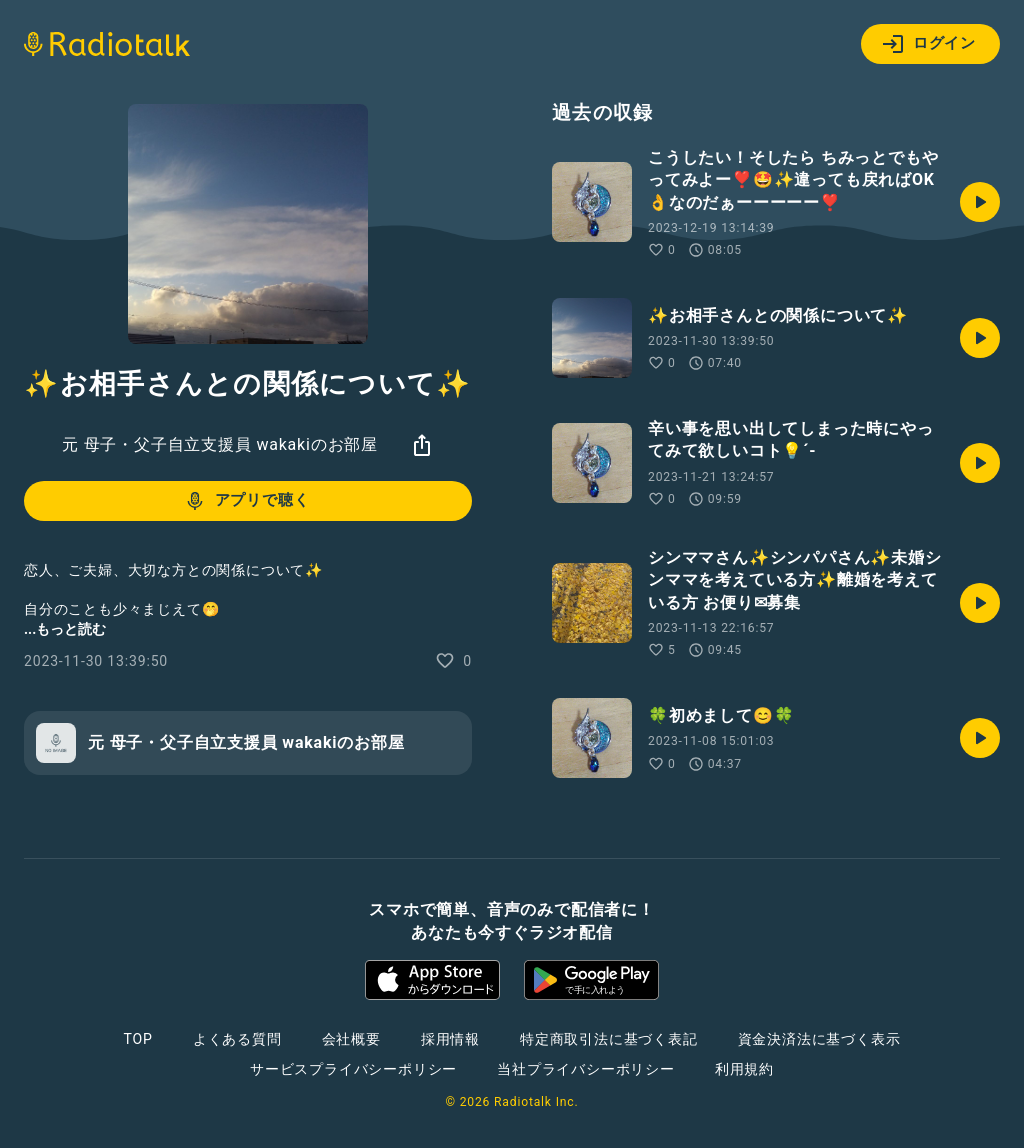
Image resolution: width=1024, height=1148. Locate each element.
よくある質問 (237, 1039)
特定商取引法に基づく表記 (609, 1039)
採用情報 (450, 1039)
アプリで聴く (246, 501)
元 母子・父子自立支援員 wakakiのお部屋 (220, 444)
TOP (138, 1039)
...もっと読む (65, 629)
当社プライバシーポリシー (586, 1069)
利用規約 (744, 1069)
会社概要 (351, 1039)
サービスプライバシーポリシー (353, 1069)
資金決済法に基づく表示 (819, 1039)
